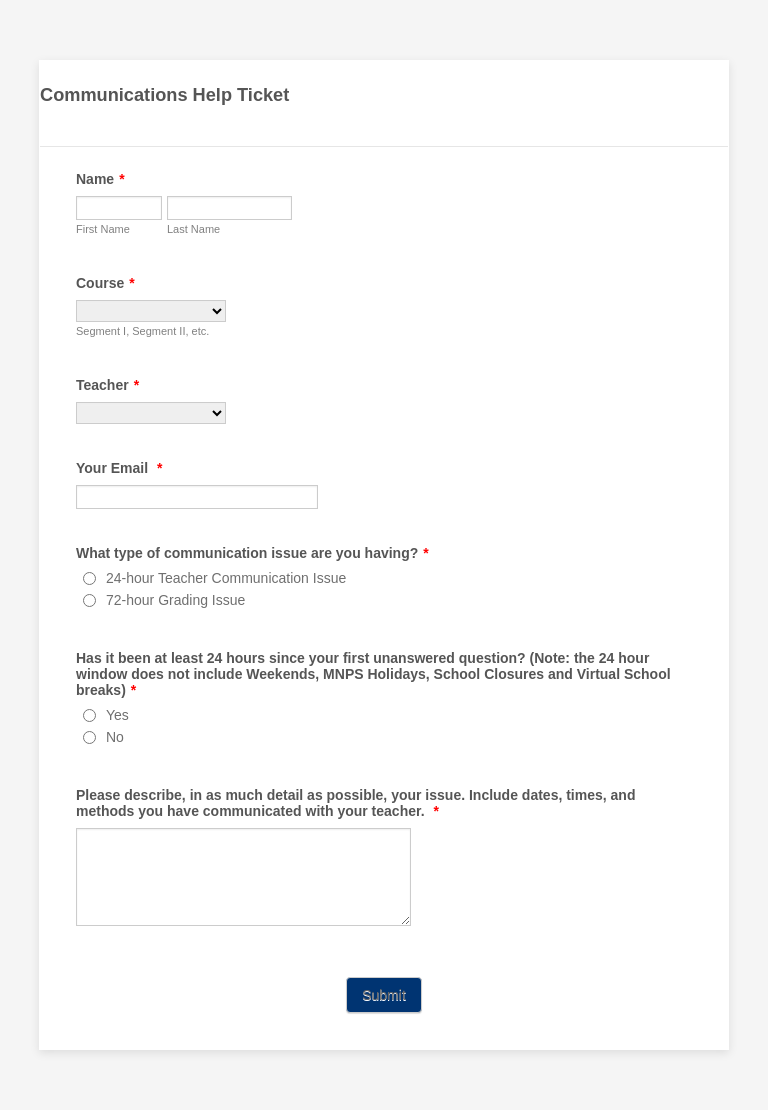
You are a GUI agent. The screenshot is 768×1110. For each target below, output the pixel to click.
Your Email (119, 468)
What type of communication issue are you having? (252, 553)
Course (105, 283)
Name (100, 179)
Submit (384, 995)
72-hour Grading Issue (175, 600)
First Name (103, 229)
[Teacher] (151, 413)
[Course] (151, 311)
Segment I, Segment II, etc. (142, 331)
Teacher (107, 385)
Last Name (193, 229)
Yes (117, 715)
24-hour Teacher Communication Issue (226, 578)
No (115, 737)
